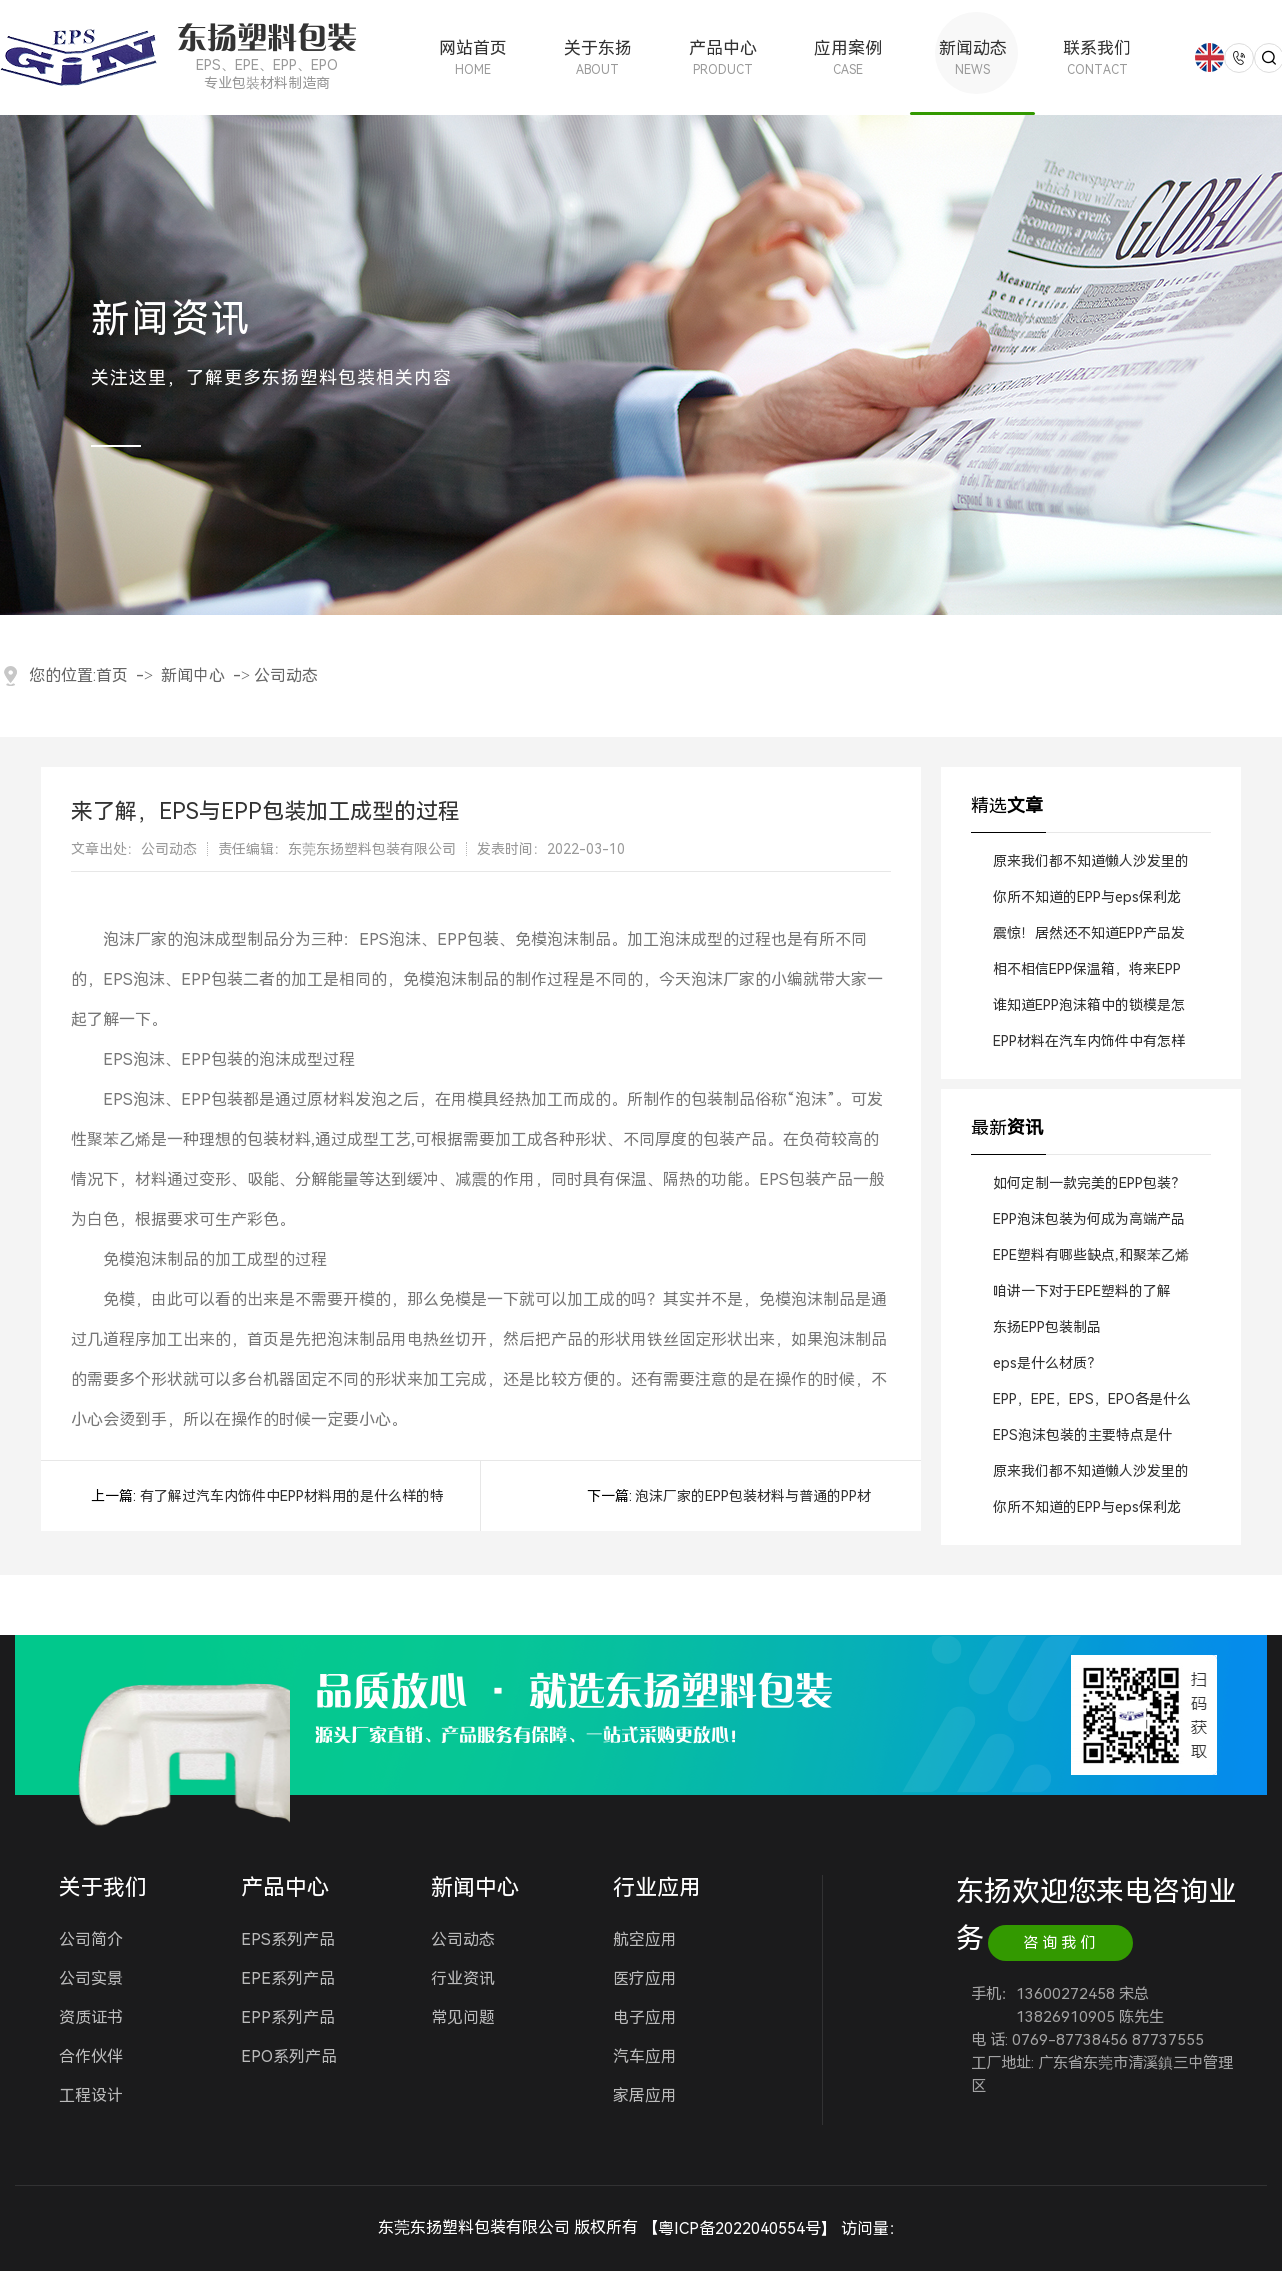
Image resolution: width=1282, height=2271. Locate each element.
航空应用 (645, 1939)
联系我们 (1097, 57)
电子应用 (645, 2017)
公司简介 (91, 1939)
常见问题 (463, 2017)
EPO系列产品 (289, 2056)
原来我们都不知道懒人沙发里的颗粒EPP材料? (1091, 866)
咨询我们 (1061, 1943)
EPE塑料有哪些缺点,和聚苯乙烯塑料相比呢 (1091, 1260)
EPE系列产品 (288, 1978)
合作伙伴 (91, 2056)
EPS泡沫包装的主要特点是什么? (1082, 1440)
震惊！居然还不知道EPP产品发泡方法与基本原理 (1089, 938)
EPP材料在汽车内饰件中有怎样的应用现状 (1089, 1046)
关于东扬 (597, 57)
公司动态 (286, 675)
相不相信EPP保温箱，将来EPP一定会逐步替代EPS (1087, 974)
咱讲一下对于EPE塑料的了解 (1082, 1291)
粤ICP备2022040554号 (739, 2228)
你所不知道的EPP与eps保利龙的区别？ (1087, 902)
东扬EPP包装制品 (1047, 1327)
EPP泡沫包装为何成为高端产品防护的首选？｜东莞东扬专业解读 (1091, 1224)
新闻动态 (972, 57)
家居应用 (645, 2095)
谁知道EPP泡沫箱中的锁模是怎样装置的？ (1089, 1010)
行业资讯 (463, 1978)
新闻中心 (193, 675)
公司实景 (91, 1978)
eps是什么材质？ (1047, 1363)
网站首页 (472, 57)
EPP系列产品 (288, 2017)
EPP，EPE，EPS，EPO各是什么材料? (1092, 1404)
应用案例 (847, 57)
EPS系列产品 (288, 1939)
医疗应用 (645, 1978)
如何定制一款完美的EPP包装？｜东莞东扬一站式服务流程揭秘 (1091, 1188)
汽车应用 (645, 2056)
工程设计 (91, 2095)
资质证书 (91, 2017)
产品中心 (722, 57)
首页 (112, 675)
